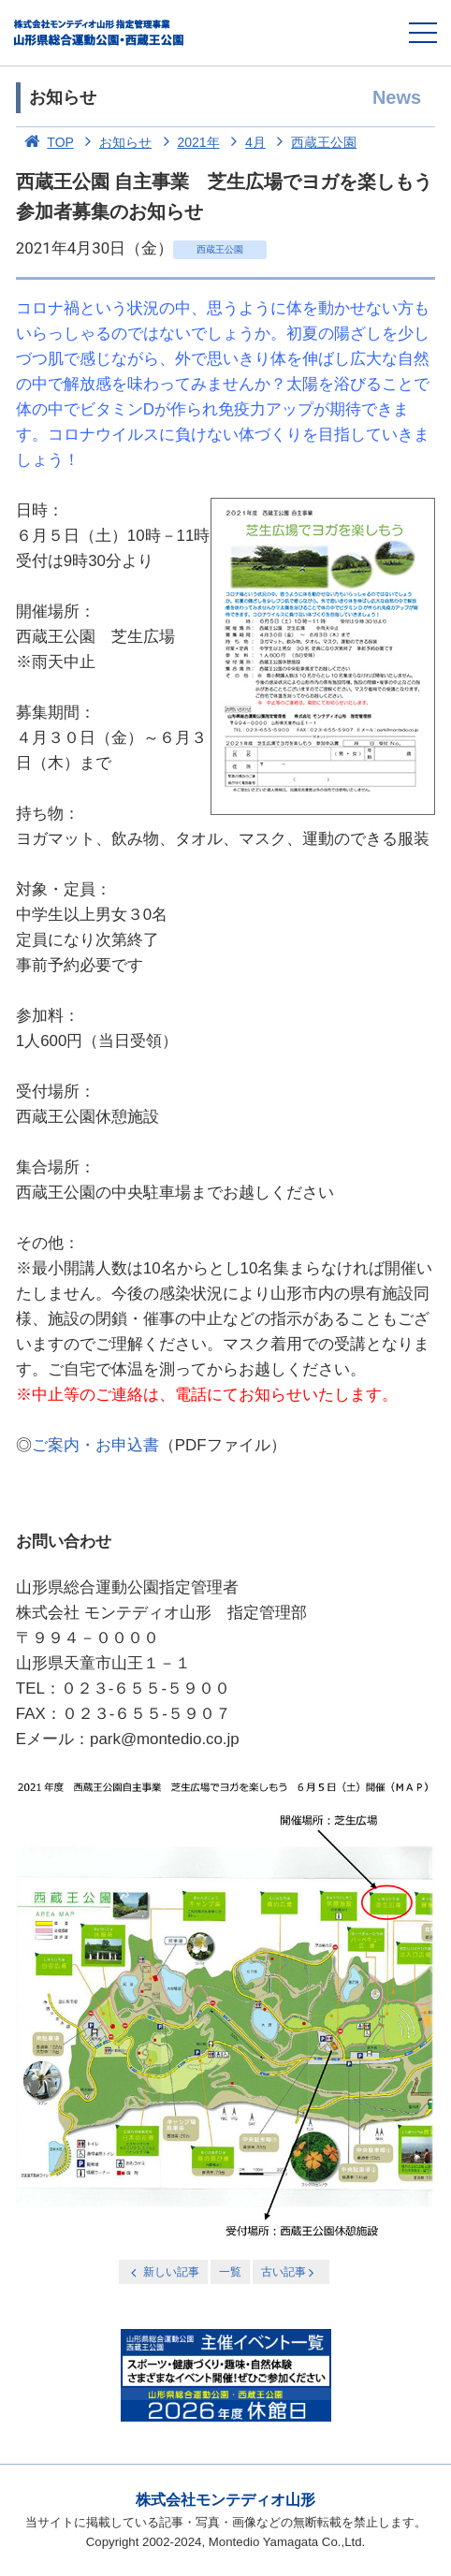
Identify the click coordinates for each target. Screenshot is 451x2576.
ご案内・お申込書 (95, 1445)
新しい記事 (162, 2272)
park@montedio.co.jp (165, 1739)
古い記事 (289, 2272)
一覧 (230, 2271)
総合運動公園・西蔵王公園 (99, 33)
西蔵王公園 (313, 142)
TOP (45, 142)
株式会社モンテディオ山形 (225, 2500)
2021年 (187, 142)
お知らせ (115, 142)
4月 (244, 142)
